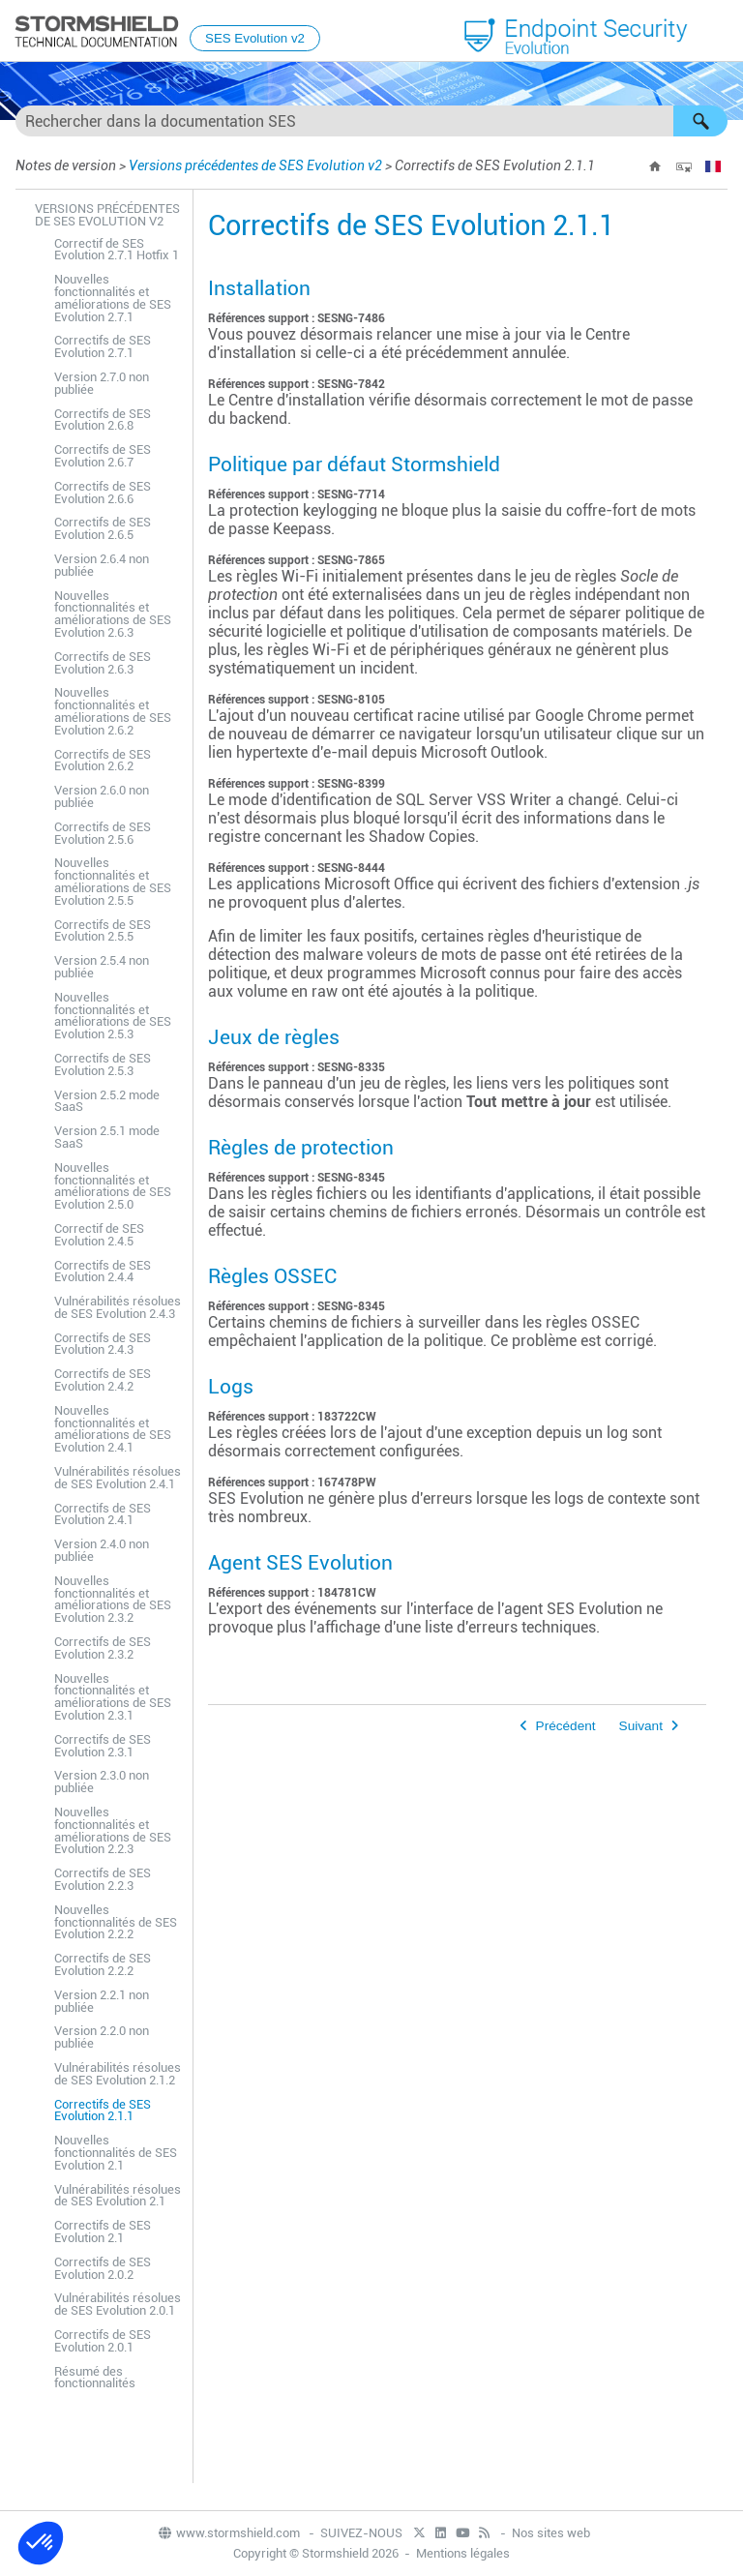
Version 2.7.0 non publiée (101, 383)
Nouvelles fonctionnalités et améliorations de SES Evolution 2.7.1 (112, 297)
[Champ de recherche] (371, 120)
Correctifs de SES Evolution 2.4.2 (102, 1379)
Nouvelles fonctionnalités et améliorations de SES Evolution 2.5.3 (112, 1015)
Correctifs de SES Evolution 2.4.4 (102, 1271)
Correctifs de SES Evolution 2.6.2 (102, 760)
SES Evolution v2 (255, 38)
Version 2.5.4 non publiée (101, 966)
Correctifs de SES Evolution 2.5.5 (102, 930)
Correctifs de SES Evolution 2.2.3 (102, 1879)
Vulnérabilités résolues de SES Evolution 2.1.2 (117, 2073)
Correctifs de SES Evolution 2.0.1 (102, 2340)
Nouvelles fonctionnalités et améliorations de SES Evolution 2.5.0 (112, 1186)
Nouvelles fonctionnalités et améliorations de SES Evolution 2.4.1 (112, 1428)
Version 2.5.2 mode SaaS (107, 1101)
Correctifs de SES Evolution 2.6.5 (102, 528)
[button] (700, 120)
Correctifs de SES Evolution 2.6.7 (102, 455)
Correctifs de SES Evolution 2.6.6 (102, 492)
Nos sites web (551, 2533)
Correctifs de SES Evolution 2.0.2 (102, 2268)
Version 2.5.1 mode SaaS (107, 1137)
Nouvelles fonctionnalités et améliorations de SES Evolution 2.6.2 (112, 710)
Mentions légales (463, 2553)
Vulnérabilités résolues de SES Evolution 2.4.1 (117, 1477)
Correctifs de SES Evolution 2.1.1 (102, 2110)
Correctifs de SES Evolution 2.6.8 (102, 420)
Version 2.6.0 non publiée (101, 796)
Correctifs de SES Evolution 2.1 (102, 2231)
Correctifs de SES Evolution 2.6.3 (102, 662)
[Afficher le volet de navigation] (720, 32)
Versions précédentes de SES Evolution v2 (255, 165)
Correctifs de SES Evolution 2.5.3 (102, 1064)
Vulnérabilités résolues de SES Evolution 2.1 (117, 2195)
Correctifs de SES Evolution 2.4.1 (102, 1514)
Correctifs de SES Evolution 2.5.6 (102, 833)
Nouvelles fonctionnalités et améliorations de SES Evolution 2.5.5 (112, 881)
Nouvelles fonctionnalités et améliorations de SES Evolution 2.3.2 (112, 1599)
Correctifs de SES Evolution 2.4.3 (102, 1344)
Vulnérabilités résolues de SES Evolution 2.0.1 (117, 2304)
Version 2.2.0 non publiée (101, 2037)
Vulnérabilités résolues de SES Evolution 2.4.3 (117, 1307)
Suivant (641, 1726)
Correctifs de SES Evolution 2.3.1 (102, 1745)
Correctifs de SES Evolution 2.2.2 (102, 1964)
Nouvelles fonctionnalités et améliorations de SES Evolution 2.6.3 (112, 614)
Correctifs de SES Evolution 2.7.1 (102, 346)
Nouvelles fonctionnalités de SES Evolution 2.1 (115, 2152)
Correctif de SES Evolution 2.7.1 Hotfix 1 (116, 249)
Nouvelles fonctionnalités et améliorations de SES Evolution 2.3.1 (112, 1696)
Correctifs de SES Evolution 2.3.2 (102, 1648)
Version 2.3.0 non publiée (101, 1781)
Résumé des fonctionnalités (94, 2377)
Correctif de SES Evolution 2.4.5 (99, 1234)
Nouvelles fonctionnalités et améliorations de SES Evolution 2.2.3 (112, 1830)
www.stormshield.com (228, 2533)
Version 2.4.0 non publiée (101, 1550)
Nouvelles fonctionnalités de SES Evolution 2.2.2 (115, 1922)
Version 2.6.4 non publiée (101, 565)
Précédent (566, 1726)
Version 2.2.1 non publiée (101, 2001)
